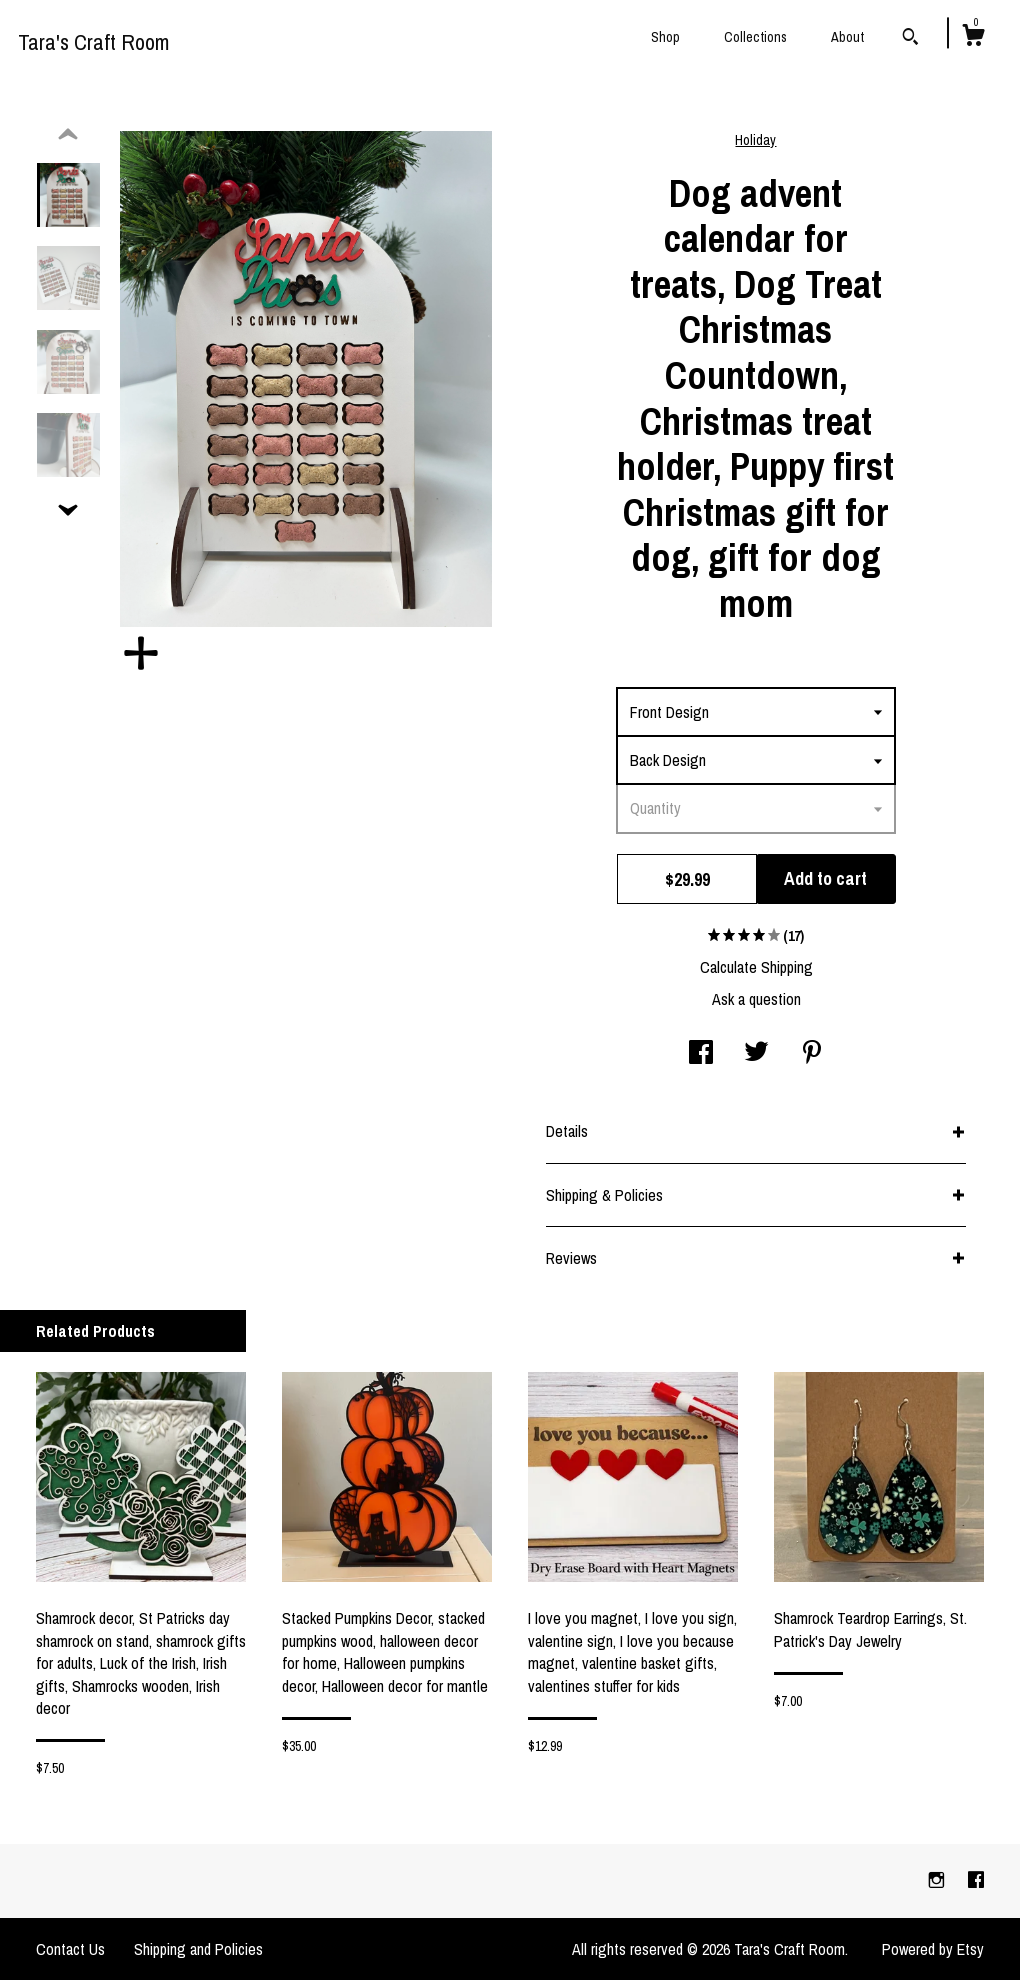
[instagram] (938, 1880)
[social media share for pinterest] (812, 1054)
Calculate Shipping (756, 967)
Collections (755, 37)
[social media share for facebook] (701, 1054)
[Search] (910, 39)
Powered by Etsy (933, 1949)
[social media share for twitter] (756, 1054)
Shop (665, 37)
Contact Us (70, 1949)
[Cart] (973, 38)
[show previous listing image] (68, 135)
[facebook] (976, 1880)
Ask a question (756, 999)
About (847, 37)
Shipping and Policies (198, 1949)
